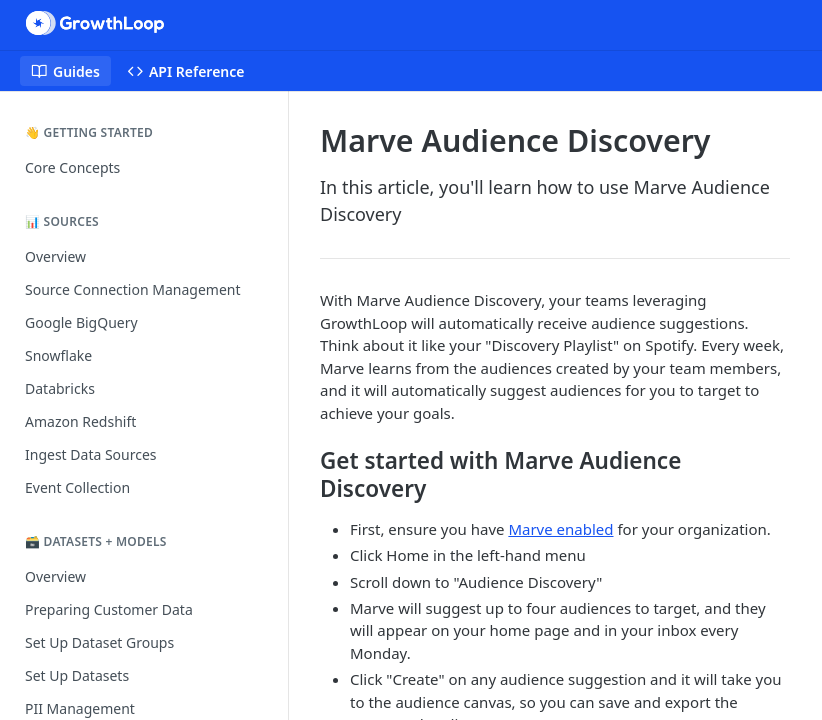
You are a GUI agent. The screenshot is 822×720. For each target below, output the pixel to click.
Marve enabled (560, 529)
